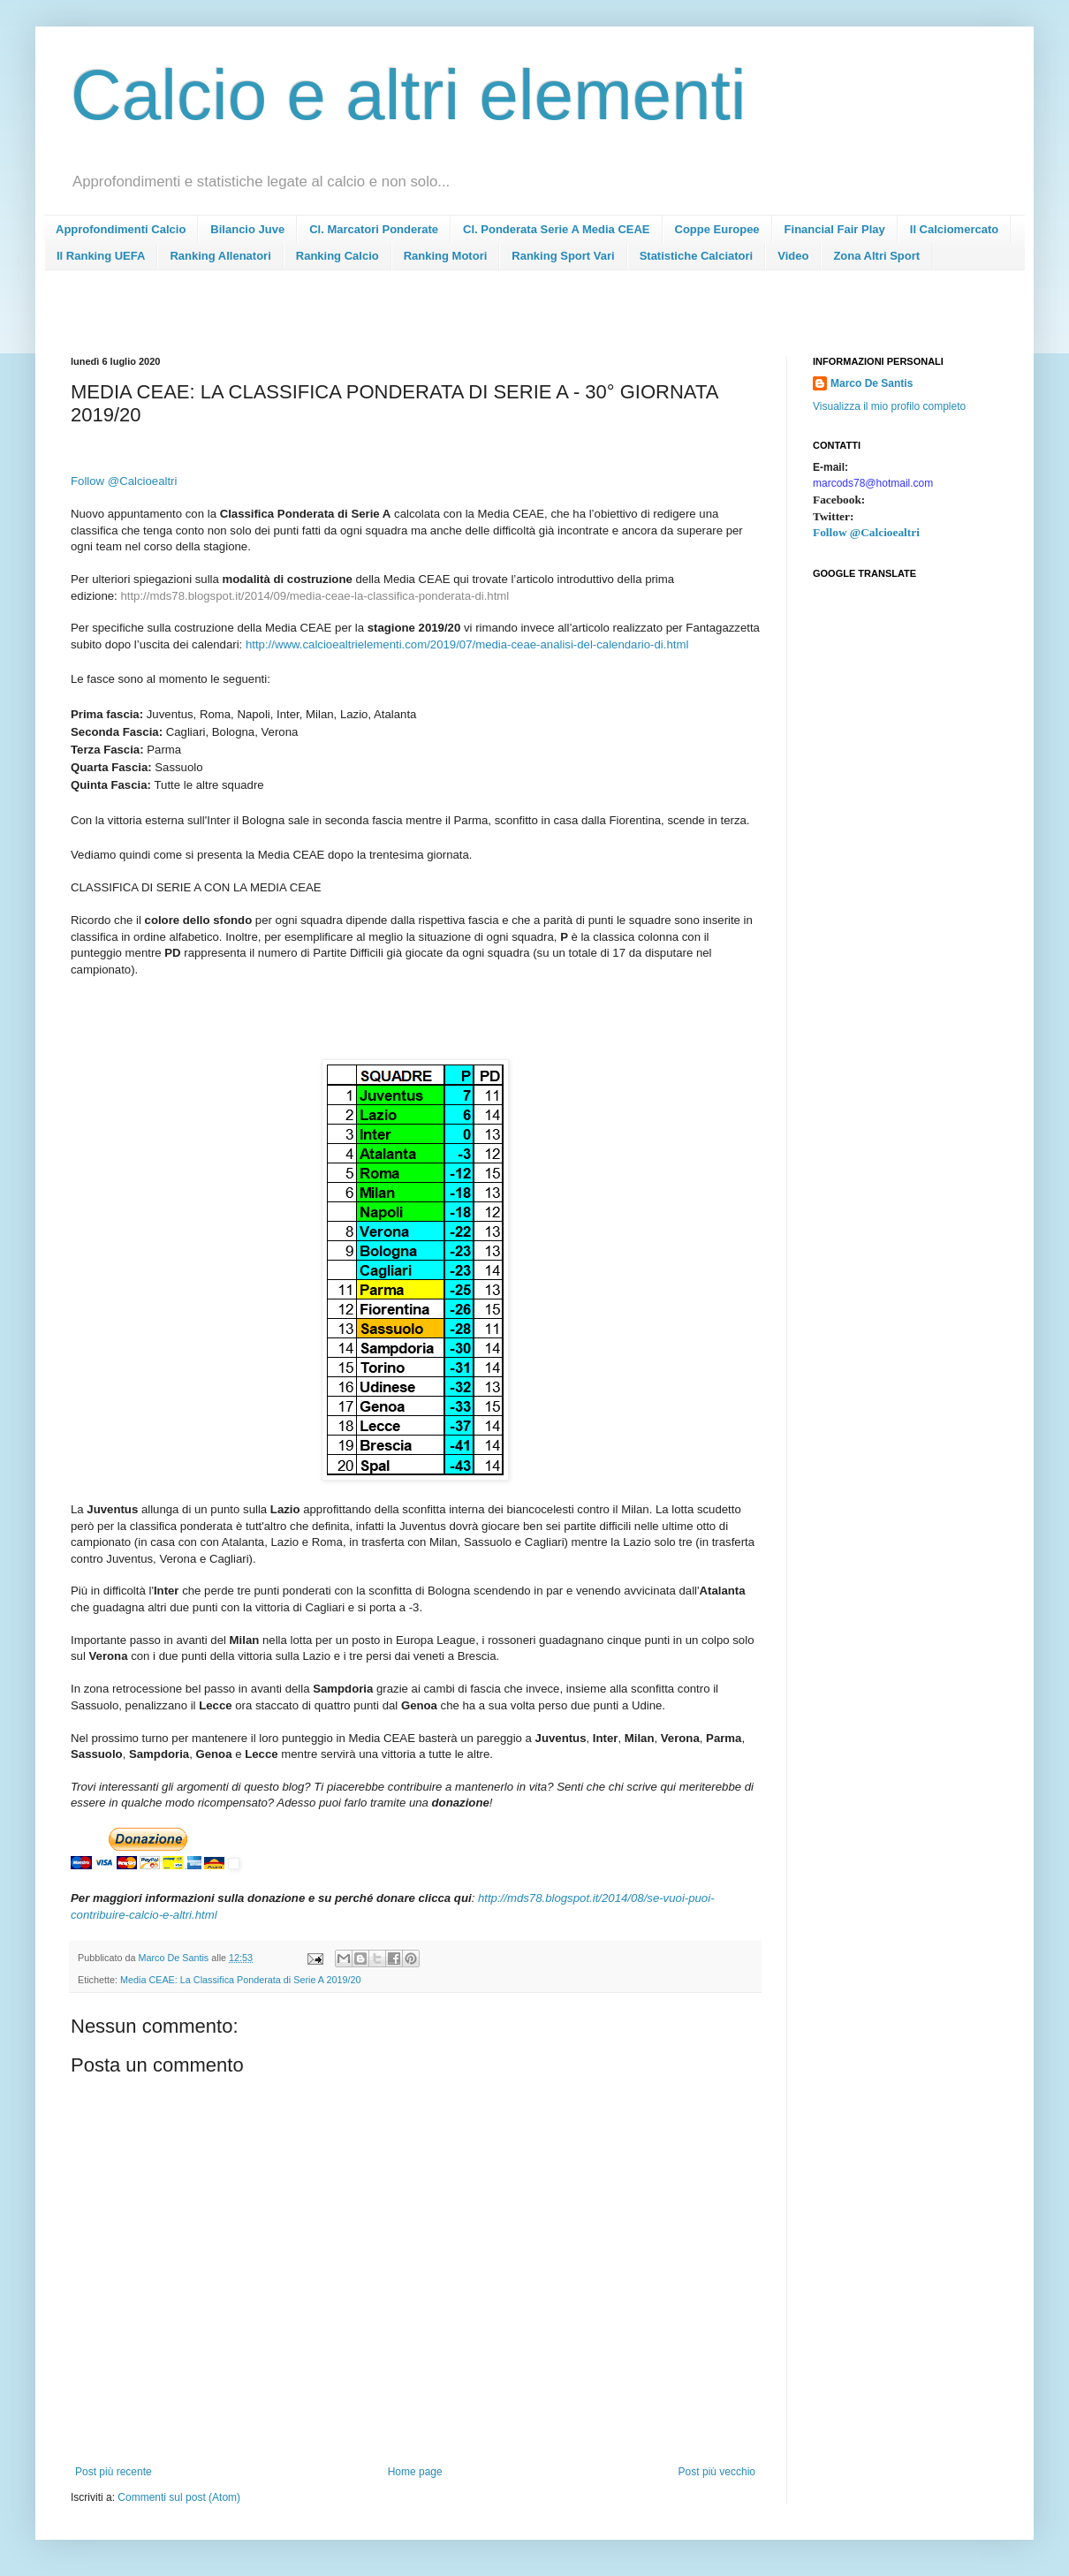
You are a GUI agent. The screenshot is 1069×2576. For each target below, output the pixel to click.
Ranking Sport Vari (563, 255)
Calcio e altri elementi (409, 95)
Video (792, 255)
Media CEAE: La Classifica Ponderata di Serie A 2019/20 (240, 1979)
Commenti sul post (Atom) (179, 2497)
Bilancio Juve (247, 229)
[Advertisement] (392, 318)
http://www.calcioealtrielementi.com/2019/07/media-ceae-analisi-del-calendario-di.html (467, 644)
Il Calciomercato (954, 229)
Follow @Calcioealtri (866, 532)
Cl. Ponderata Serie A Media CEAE (556, 229)
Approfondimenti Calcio (121, 229)
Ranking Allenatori (220, 255)
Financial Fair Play (835, 229)
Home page (415, 2472)
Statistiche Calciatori (697, 255)
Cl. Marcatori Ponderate (373, 229)
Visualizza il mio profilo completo (889, 406)
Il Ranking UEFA (101, 255)
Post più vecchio (717, 2472)
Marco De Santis (871, 383)
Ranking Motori (446, 255)
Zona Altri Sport (876, 255)
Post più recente (113, 2472)
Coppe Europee (717, 229)
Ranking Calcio (337, 255)
